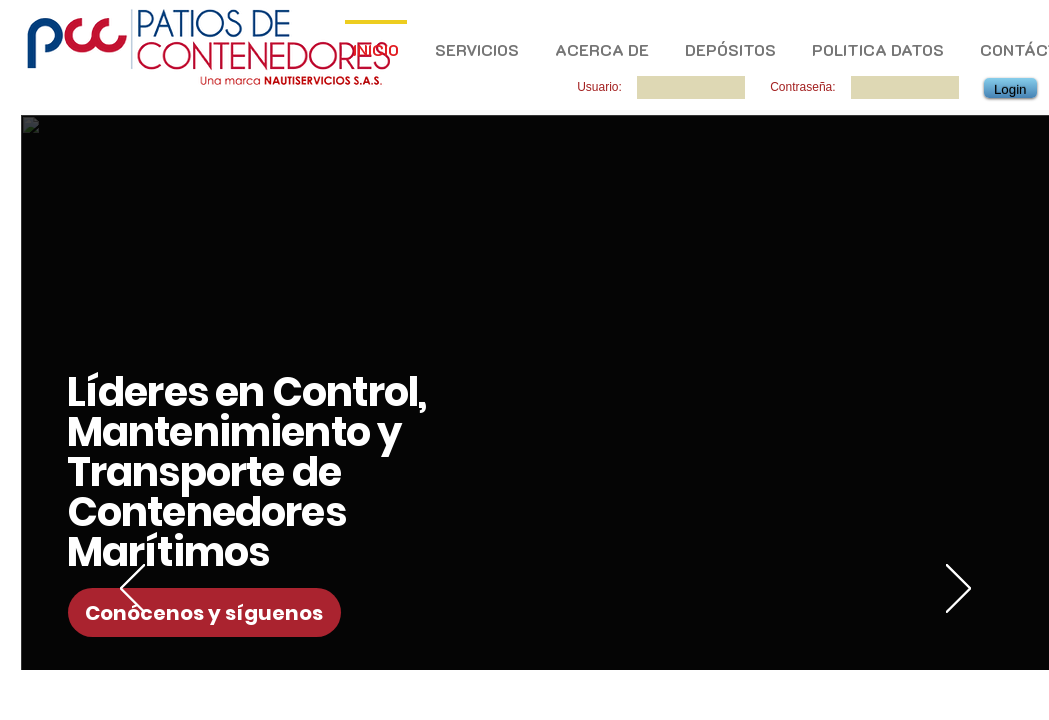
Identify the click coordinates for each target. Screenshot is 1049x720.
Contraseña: (802, 87)
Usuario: (599, 87)
